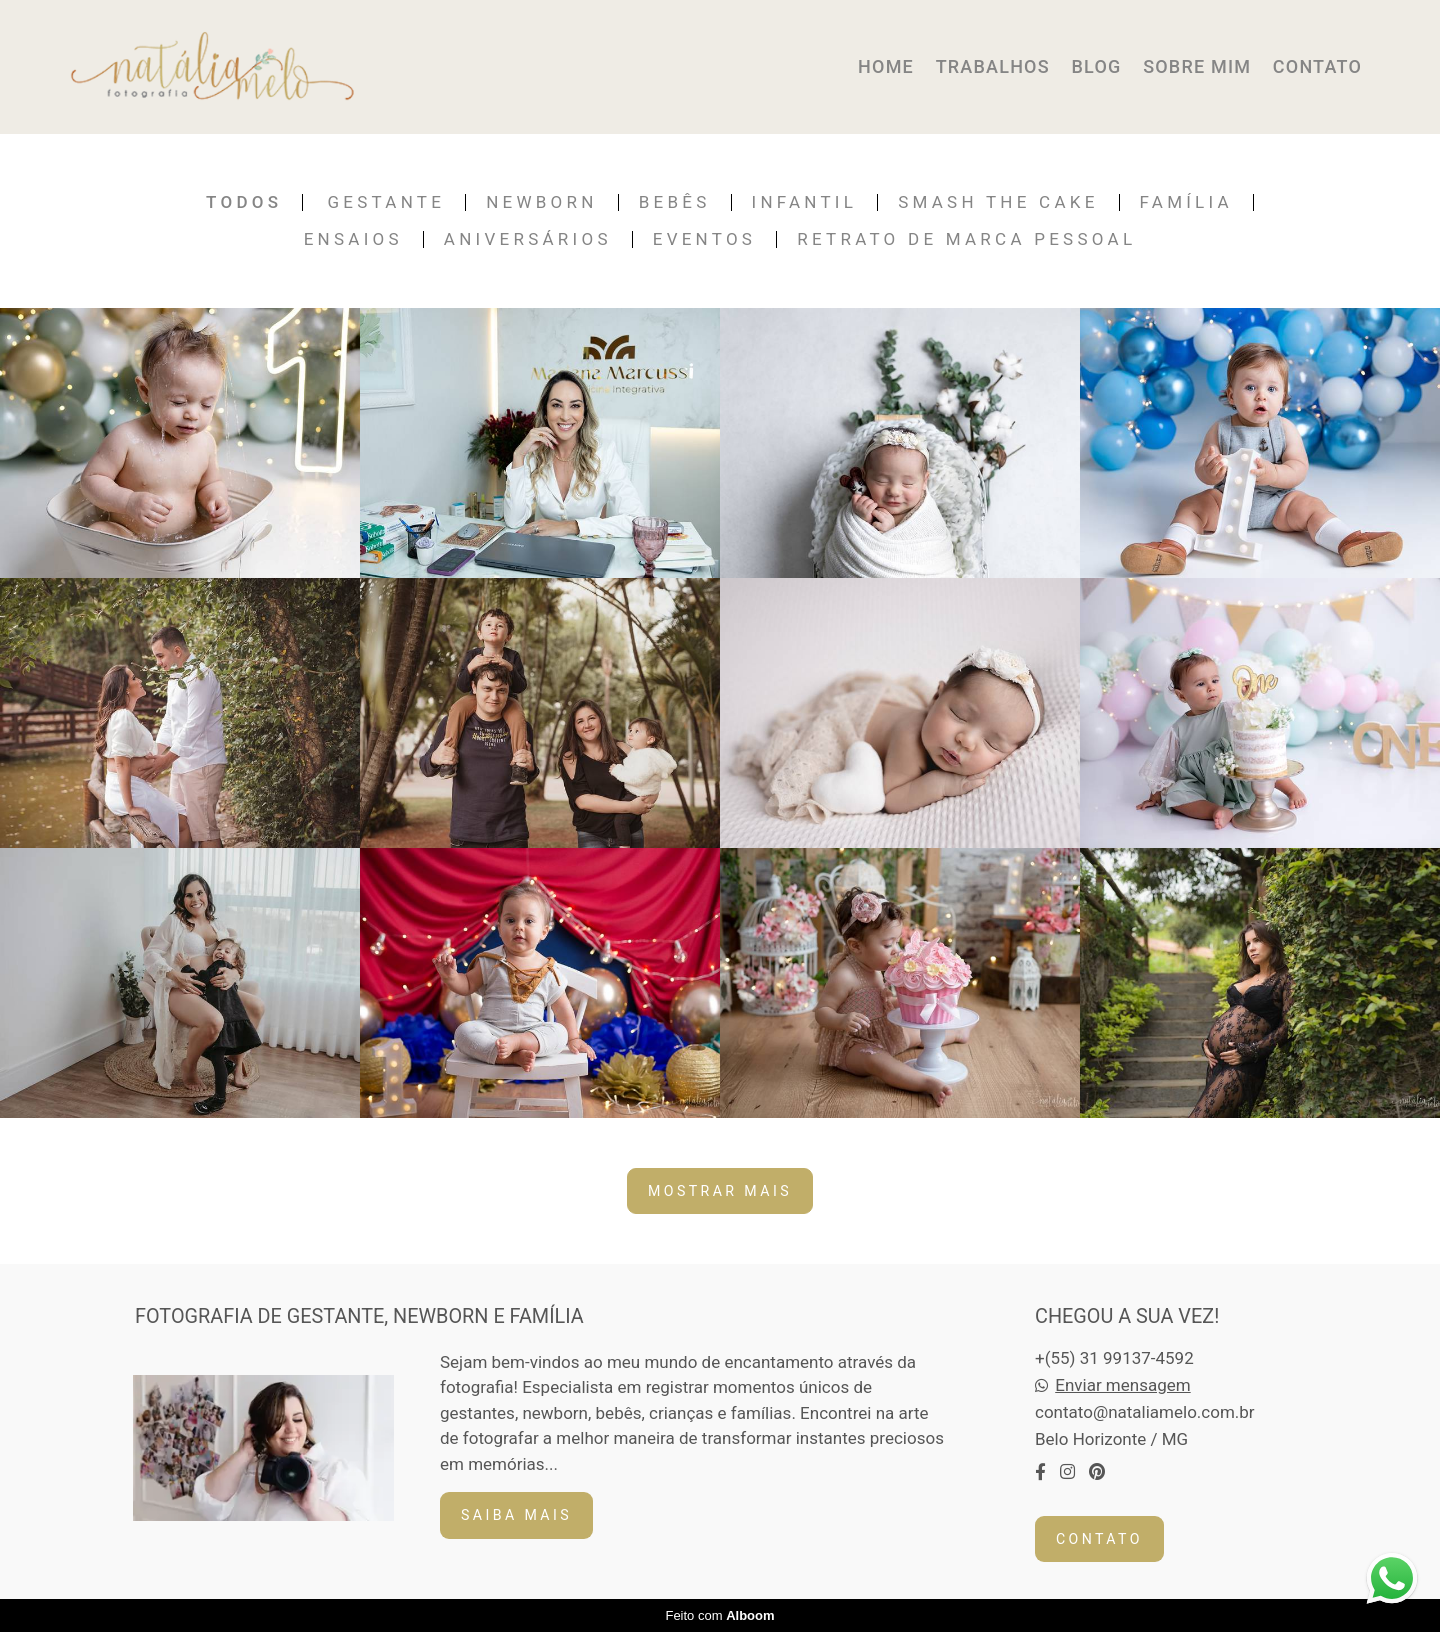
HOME (886, 66)
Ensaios (353, 239)
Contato (1099, 1539)
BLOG (1096, 66)
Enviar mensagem (1122, 1385)
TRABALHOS (993, 66)
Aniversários (528, 239)
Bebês (675, 202)
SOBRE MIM (1197, 66)
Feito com (719, 1615)
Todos (244, 202)
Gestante (387, 202)
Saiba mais (516, 1515)
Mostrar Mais (720, 1191)
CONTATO (1317, 66)
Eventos (705, 239)
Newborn (542, 202)
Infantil (805, 202)
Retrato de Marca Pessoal (966, 239)
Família (1186, 202)
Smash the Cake (998, 202)
